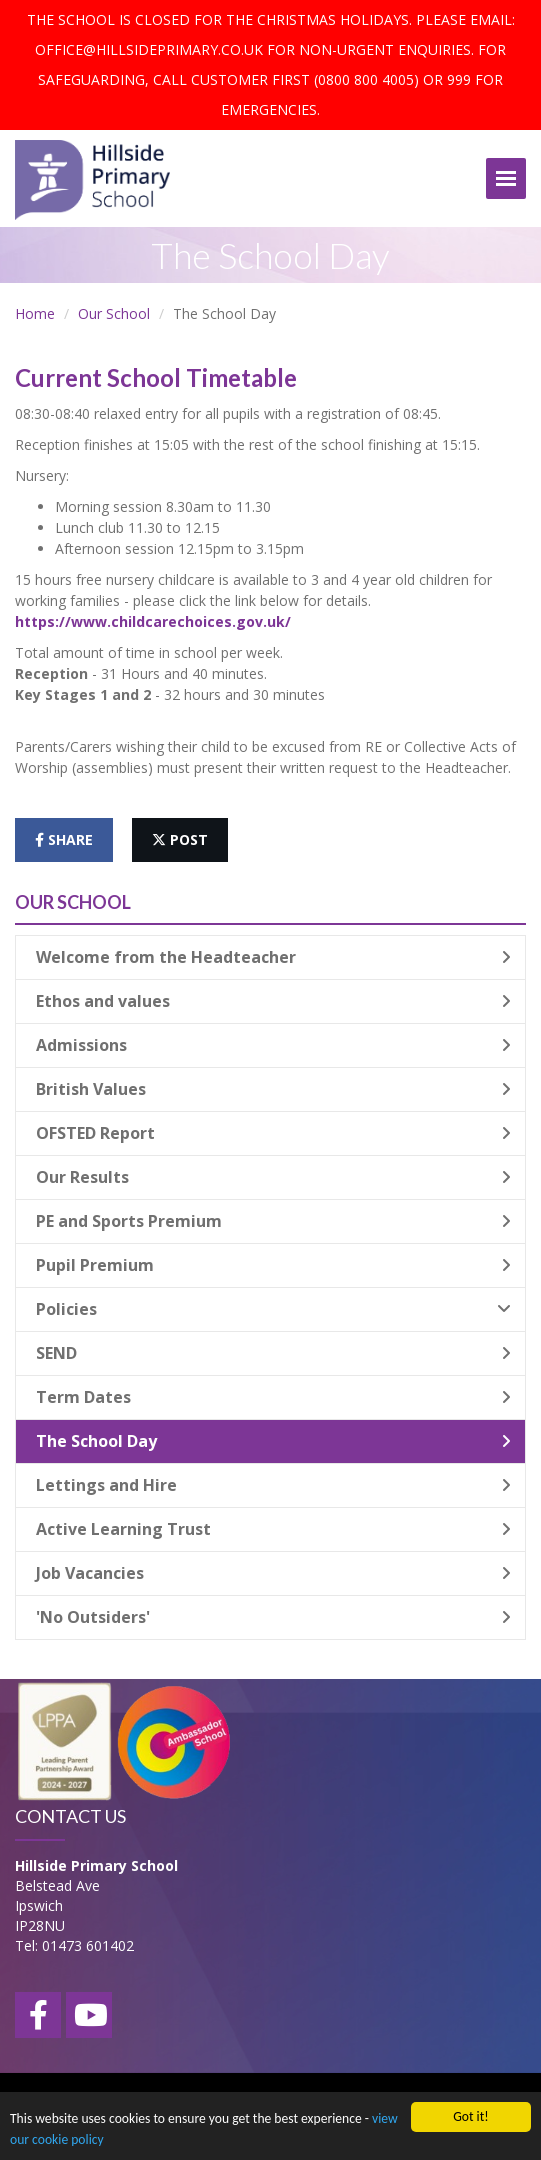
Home (35, 313)
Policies (273, 1309)
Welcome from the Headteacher (273, 957)
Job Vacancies (273, 1573)
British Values (273, 1089)
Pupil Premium (273, 1265)
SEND (273, 1353)
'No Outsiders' (273, 1617)
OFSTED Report (273, 1133)
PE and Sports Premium (273, 1221)
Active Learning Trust (273, 1529)
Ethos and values (273, 1001)
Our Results (273, 1177)
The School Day (273, 1441)
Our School (114, 313)
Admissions (273, 1045)
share (64, 839)
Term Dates (273, 1397)
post (180, 839)
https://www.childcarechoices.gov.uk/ (153, 621)
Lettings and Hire (273, 1485)
